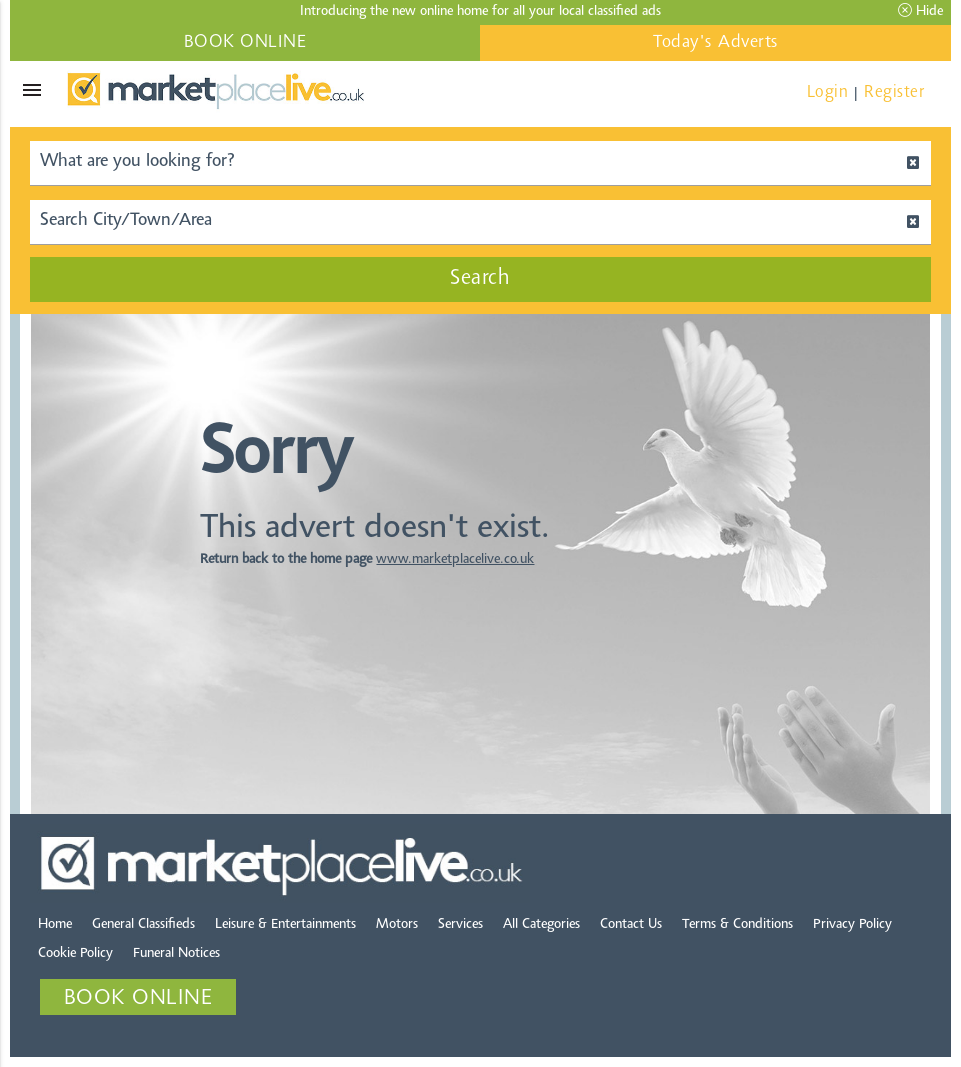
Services (460, 925)
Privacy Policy (852, 925)
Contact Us (631, 925)
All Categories (541, 925)
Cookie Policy (75, 954)
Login (828, 92)
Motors (397, 925)
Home (55, 925)
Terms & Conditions (737, 925)
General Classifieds (143, 925)
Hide (920, 11)
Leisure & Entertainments (285, 925)
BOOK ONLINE (245, 43)
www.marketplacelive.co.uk (455, 560)
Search (480, 279)
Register (894, 92)
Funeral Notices (176, 954)
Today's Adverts (716, 43)
